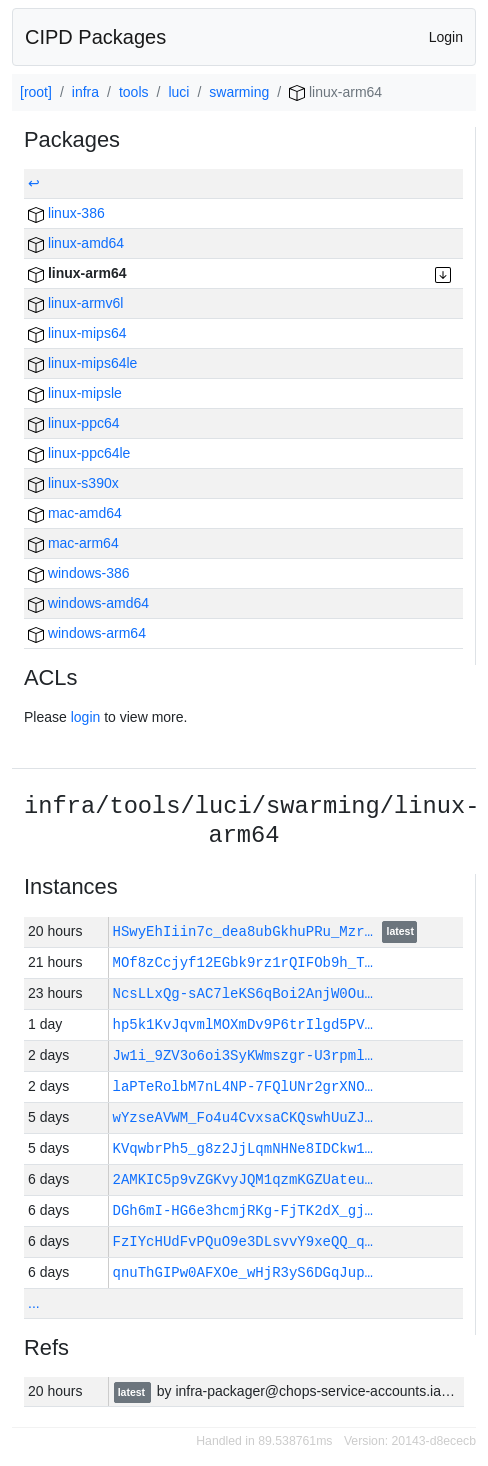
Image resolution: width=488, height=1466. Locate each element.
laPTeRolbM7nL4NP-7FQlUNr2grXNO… (243, 1086)
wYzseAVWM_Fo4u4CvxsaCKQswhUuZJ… (243, 1117)
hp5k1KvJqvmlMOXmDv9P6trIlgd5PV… (243, 1024)
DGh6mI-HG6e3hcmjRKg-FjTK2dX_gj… (243, 1210)
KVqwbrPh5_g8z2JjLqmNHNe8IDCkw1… (243, 1148)
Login (446, 37)
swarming (239, 92)
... (34, 1303)
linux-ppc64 (74, 423)
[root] (36, 92)
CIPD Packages (95, 37)
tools (134, 92)
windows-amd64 (88, 603)
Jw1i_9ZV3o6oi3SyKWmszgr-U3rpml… (243, 1055)
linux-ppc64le (79, 453)
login (86, 717)
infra (85, 92)
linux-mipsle (75, 393)
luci (178, 92)
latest (400, 933)
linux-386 (66, 213)
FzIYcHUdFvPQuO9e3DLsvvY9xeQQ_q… (243, 1241)
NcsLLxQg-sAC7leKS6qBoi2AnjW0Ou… (243, 993)
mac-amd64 (75, 513)
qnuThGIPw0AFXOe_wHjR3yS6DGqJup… (243, 1272)
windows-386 (79, 573)
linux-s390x (73, 483)
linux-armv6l (75, 303)
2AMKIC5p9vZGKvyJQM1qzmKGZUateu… (243, 1179)
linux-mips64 (77, 333)
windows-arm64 (87, 633)
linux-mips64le (82, 363)
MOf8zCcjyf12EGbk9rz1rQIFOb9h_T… (243, 962)
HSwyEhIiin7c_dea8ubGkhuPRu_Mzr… (247, 931)
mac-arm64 (73, 543)
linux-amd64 (76, 243)
